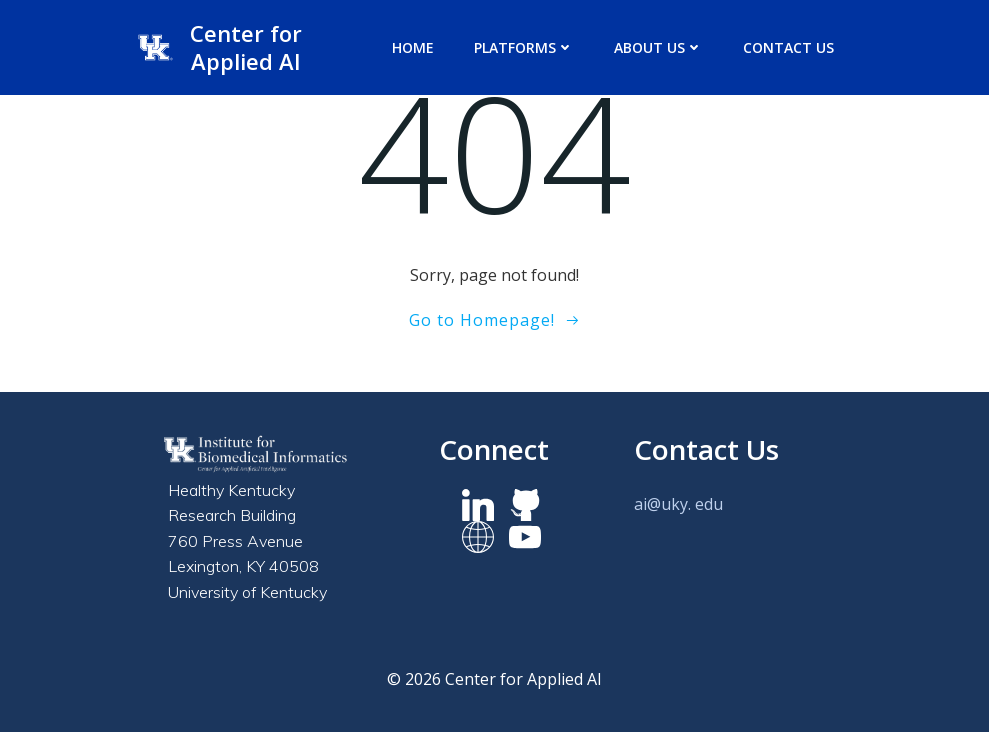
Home (413, 47)
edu (709, 504)
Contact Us (788, 47)
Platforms (524, 47)
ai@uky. (662, 504)
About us (658, 47)
